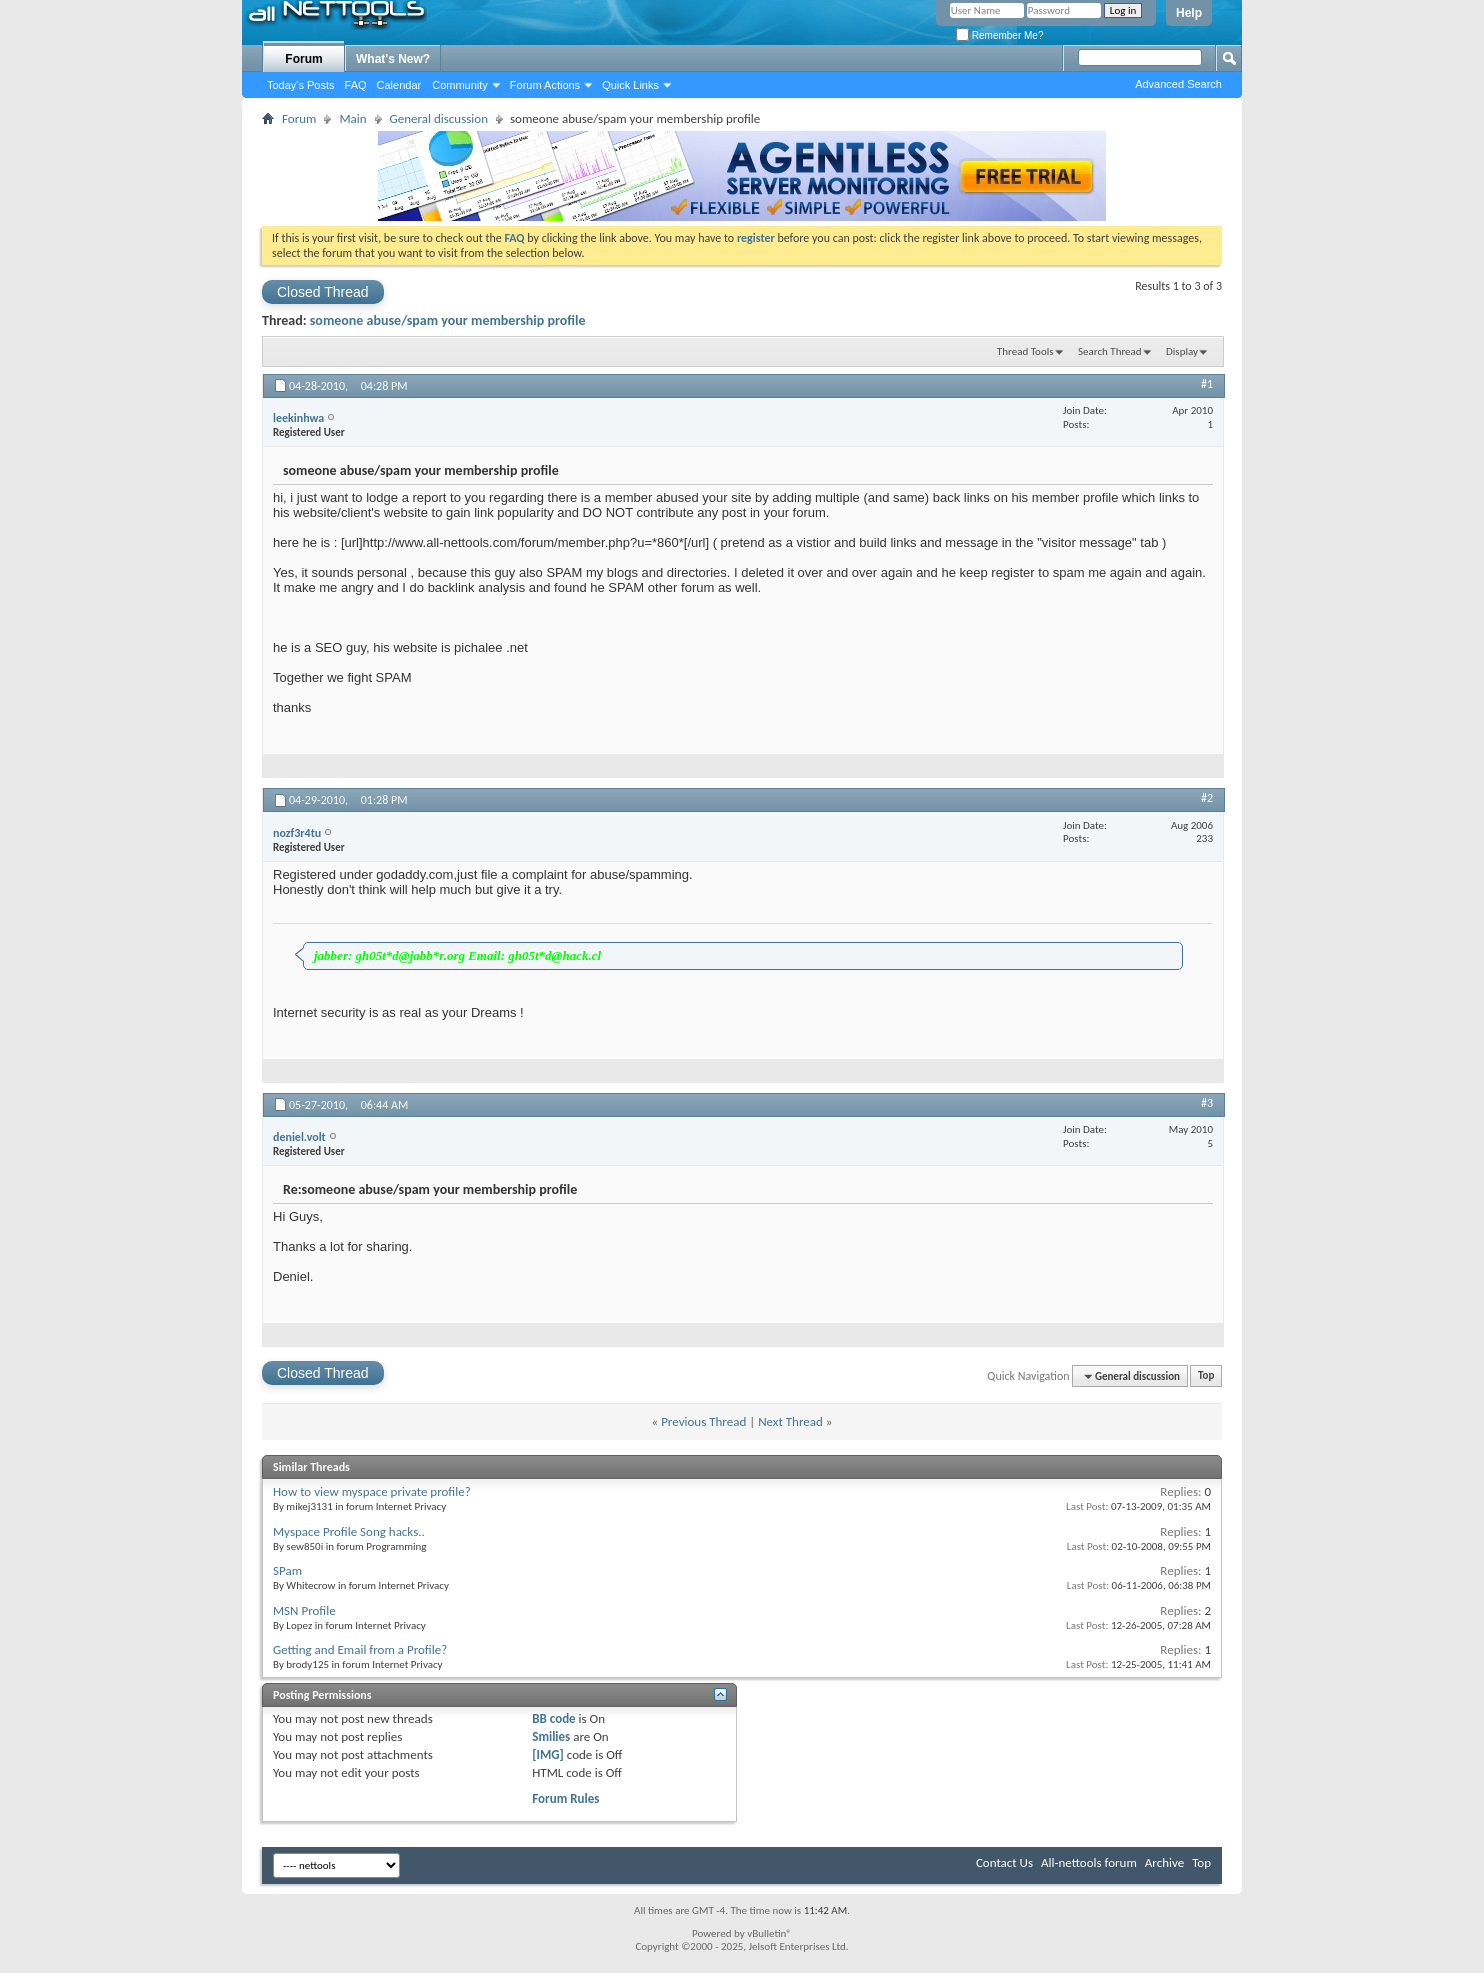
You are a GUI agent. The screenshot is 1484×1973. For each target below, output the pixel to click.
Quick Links (630, 85)
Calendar (399, 85)
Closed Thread (323, 292)
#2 (1207, 798)
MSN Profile (304, 1610)
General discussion (439, 118)
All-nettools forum (1089, 1862)
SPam (287, 1570)
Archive (1164, 1862)
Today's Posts (301, 85)
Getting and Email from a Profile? (360, 1649)
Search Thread (1110, 351)
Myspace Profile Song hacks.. (349, 1531)
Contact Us (1004, 1862)
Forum (303, 59)
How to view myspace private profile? (372, 1491)
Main (352, 118)
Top (1206, 1376)
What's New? (393, 59)
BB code (553, 1718)
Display (1182, 351)
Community (460, 85)
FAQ (356, 85)
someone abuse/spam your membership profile (448, 320)
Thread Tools (1025, 351)
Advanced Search (1178, 84)
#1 (1207, 384)
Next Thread (790, 1421)
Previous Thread (703, 1421)
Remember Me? (999, 35)
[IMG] (548, 1754)
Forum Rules (565, 1798)
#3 (1207, 1103)
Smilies (551, 1736)
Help (1189, 13)
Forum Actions (545, 85)
